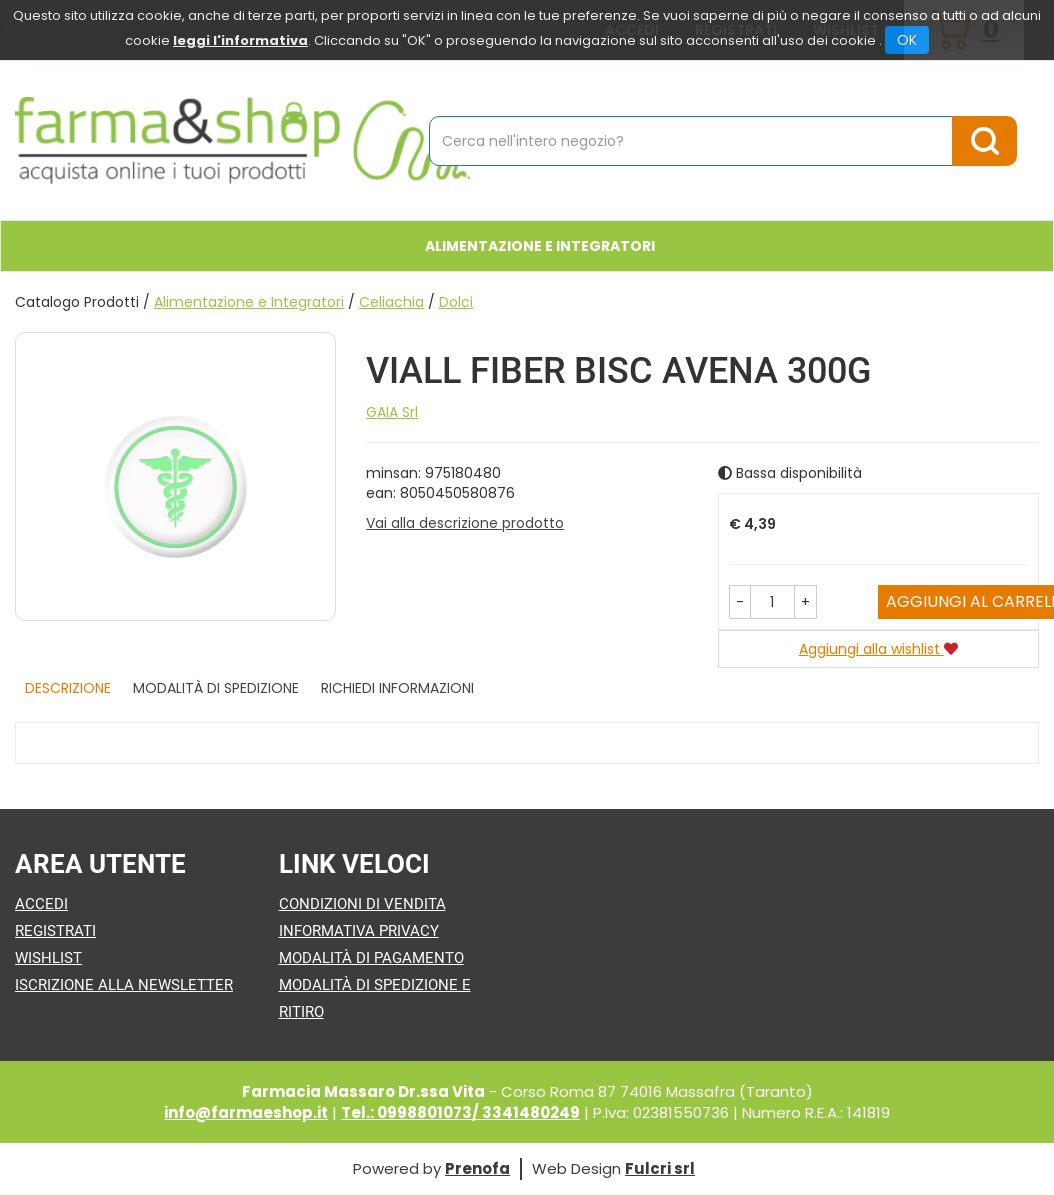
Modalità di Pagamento (371, 958)
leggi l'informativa (240, 40)
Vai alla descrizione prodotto (465, 523)
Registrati (55, 931)
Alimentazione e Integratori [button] (540, 246)
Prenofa (477, 1168)
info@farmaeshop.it (246, 1112)
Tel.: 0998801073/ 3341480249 (460, 1112)
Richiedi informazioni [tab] (397, 688)
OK (907, 40)
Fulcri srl (660, 1168)
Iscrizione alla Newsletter (124, 985)
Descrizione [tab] (68, 688)
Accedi (41, 904)
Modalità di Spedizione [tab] (216, 688)
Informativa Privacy (359, 931)
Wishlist (48, 958)
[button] (740, 602)
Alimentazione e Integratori (249, 302)
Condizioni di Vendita (362, 904)
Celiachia (391, 302)
